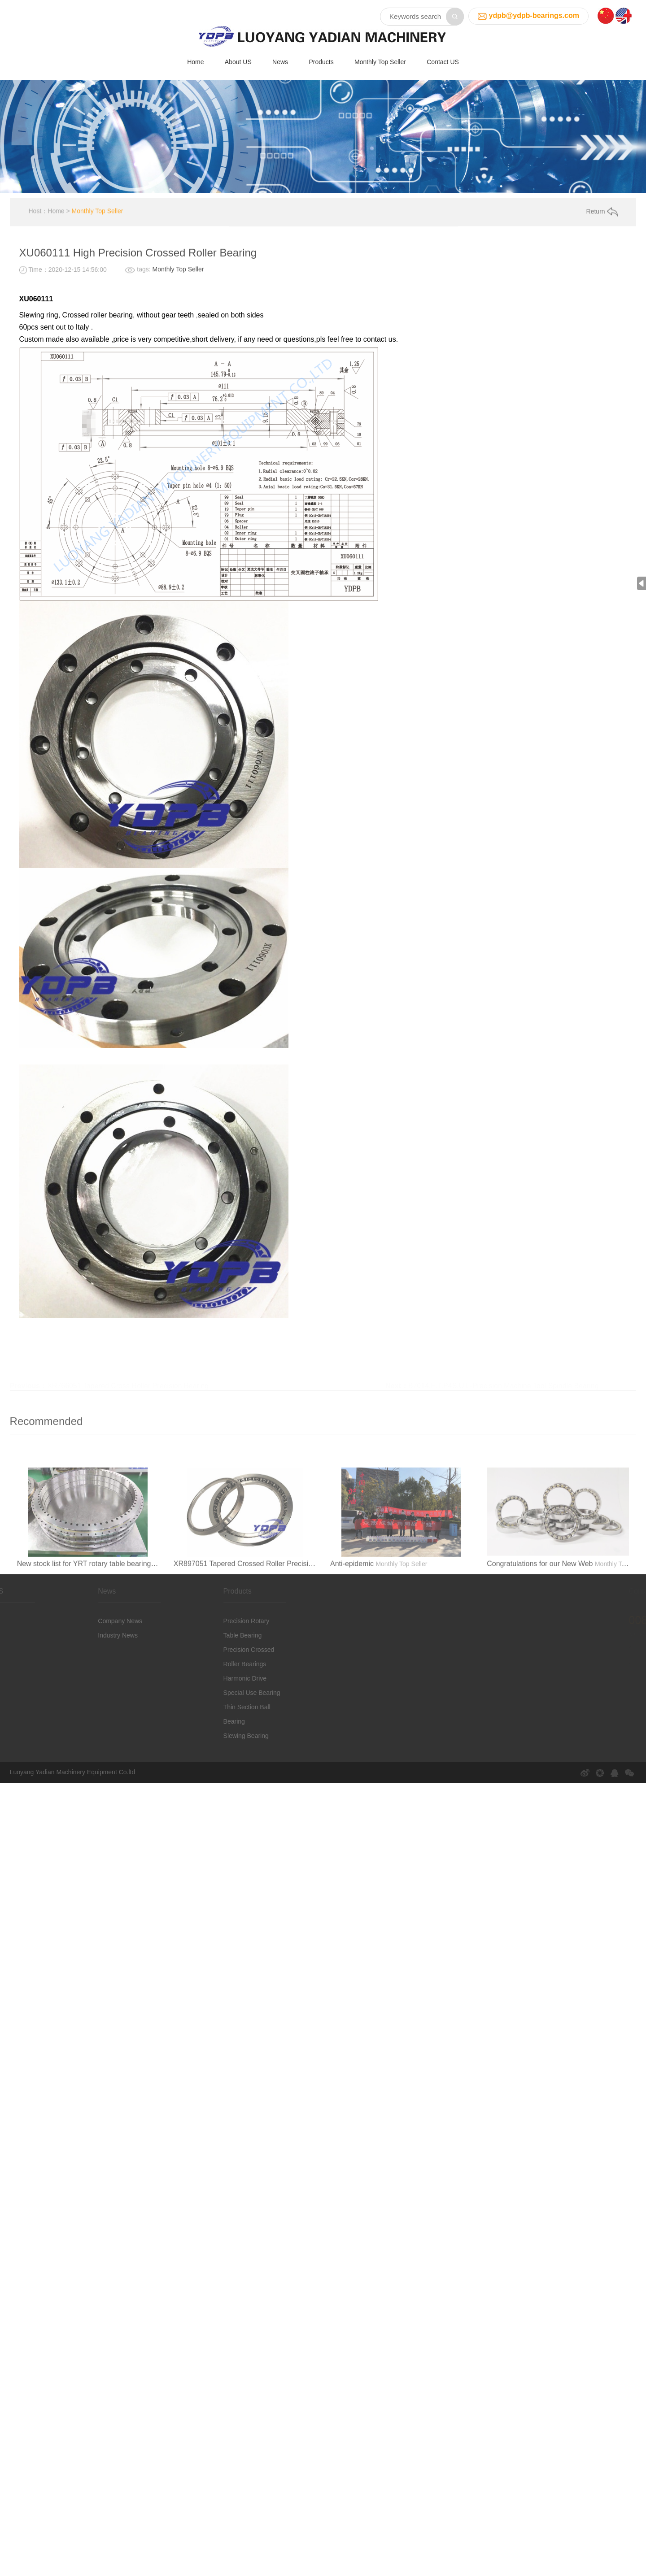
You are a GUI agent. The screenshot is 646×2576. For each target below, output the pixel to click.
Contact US (443, 60)
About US (238, 60)
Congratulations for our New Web (540, 1617)
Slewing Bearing (221, 1751)
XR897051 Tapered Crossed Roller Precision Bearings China (270, 1617)
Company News (96, 1637)
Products (321, 60)
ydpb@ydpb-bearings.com (534, 12)
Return (602, 235)
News (280, 60)
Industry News (93, 1651)
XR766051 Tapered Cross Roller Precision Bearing (128, 738)
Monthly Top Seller (380, 60)
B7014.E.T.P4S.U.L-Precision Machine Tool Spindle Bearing (503, 738)
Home (195, 60)
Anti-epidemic (352, 1617)
